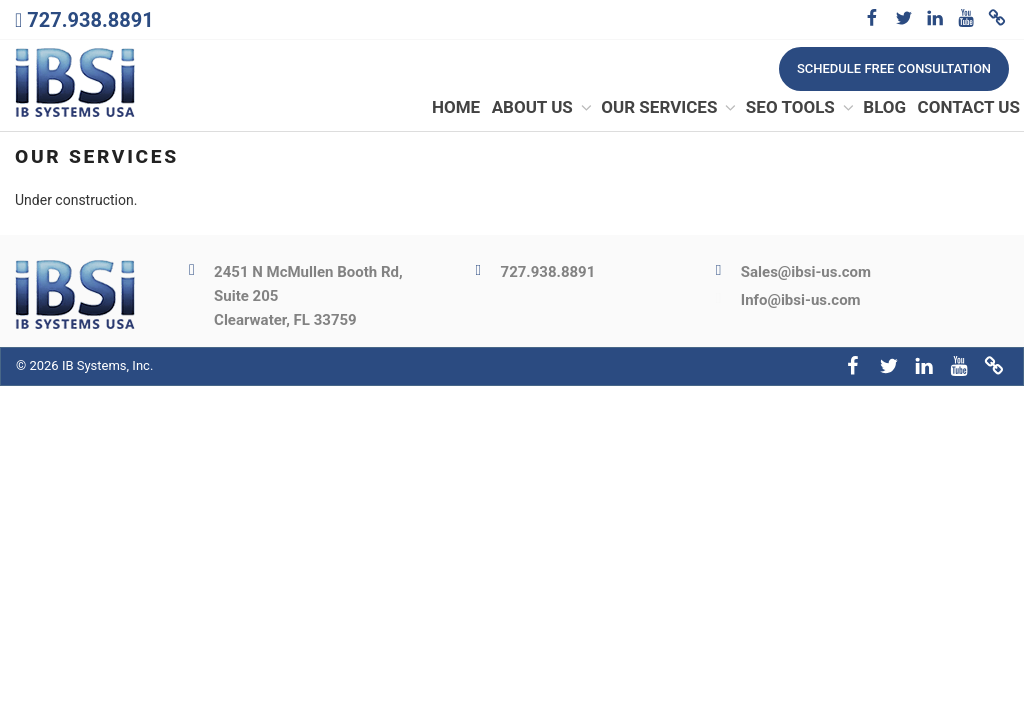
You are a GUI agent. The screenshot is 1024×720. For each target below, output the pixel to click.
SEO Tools (801, 109)
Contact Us (969, 109)
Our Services (669, 109)
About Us (543, 109)
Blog (884, 109)
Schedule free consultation (894, 68)
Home (456, 109)
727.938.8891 (90, 20)
